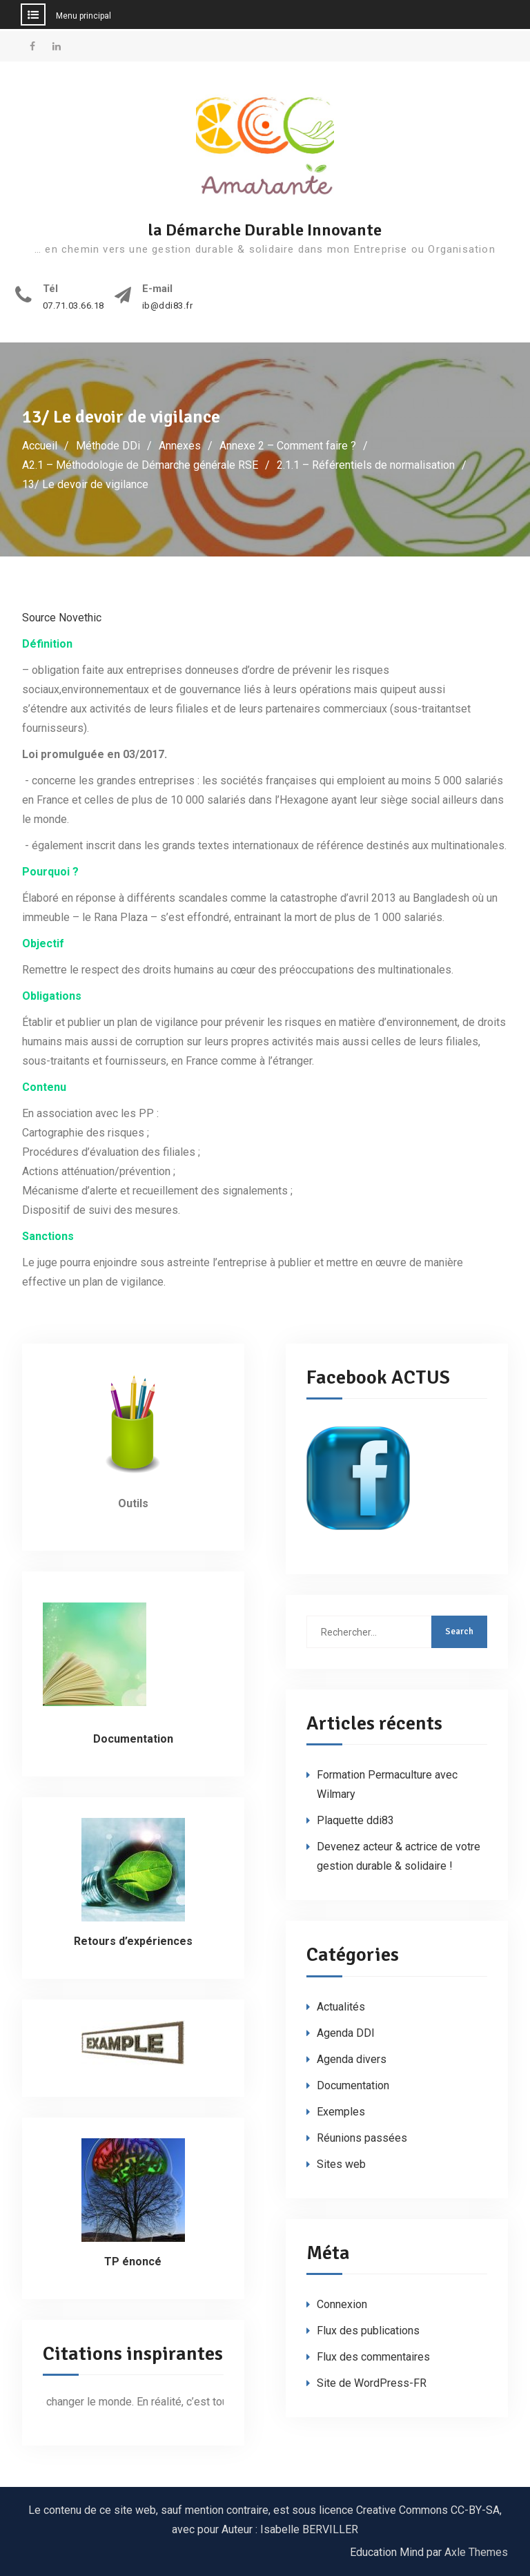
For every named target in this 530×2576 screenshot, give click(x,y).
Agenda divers (351, 2059)
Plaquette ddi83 (355, 1820)
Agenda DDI (346, 2033)
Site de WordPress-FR (371, 2383)
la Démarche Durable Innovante (265, 230)
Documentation (353, 2085)
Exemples (341, 2111)
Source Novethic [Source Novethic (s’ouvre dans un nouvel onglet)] (61, 617)
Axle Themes (476, 2552)
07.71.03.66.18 (73, 305)
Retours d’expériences (133, 1941)
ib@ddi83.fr (167, 305)
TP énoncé (132, 2261)
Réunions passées (362, 2137)
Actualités (341, 2006)
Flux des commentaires (373, 2356)
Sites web (341, 2164)
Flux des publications (368, 2330)
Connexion (342, 2304)
